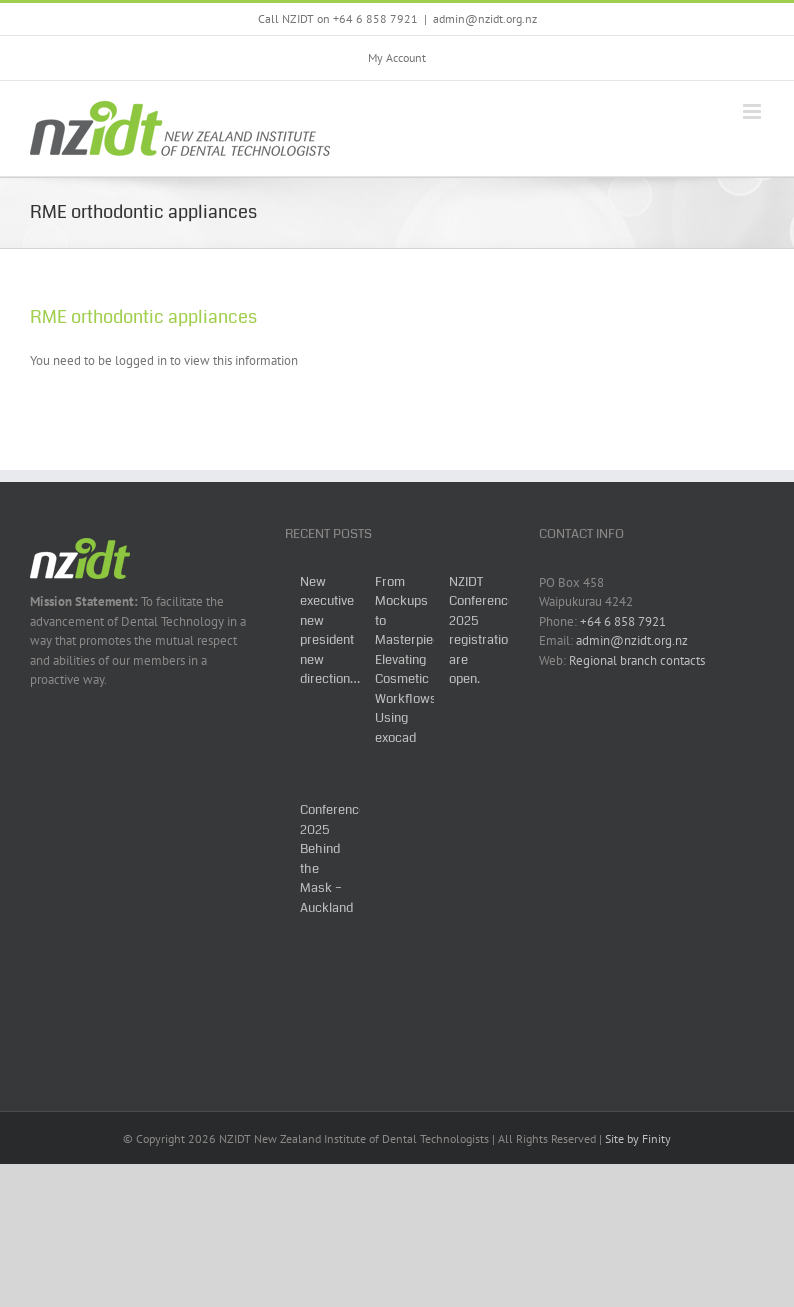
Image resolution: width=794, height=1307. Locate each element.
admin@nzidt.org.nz (485, 18)
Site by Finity (638, 1138)
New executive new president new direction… (330, 631)
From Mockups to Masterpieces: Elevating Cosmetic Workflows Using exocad (416, 660)
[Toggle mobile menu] (753, 111)
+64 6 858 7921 (623, 621)
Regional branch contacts (637, 660)
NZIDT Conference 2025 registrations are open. (485, 631)
